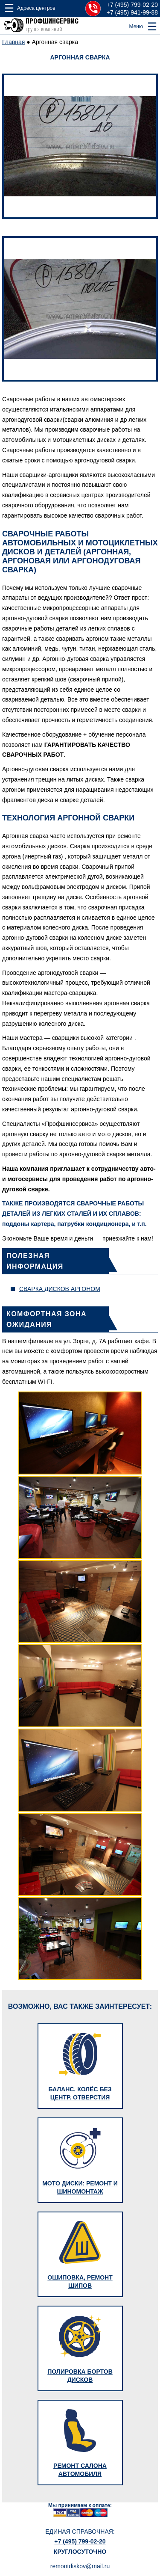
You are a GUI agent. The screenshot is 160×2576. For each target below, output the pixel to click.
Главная (13, 41)
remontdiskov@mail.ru (80, 2566)
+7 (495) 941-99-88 (132, 12)
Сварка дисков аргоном (59, 1288)
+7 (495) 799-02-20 (132, 4)
